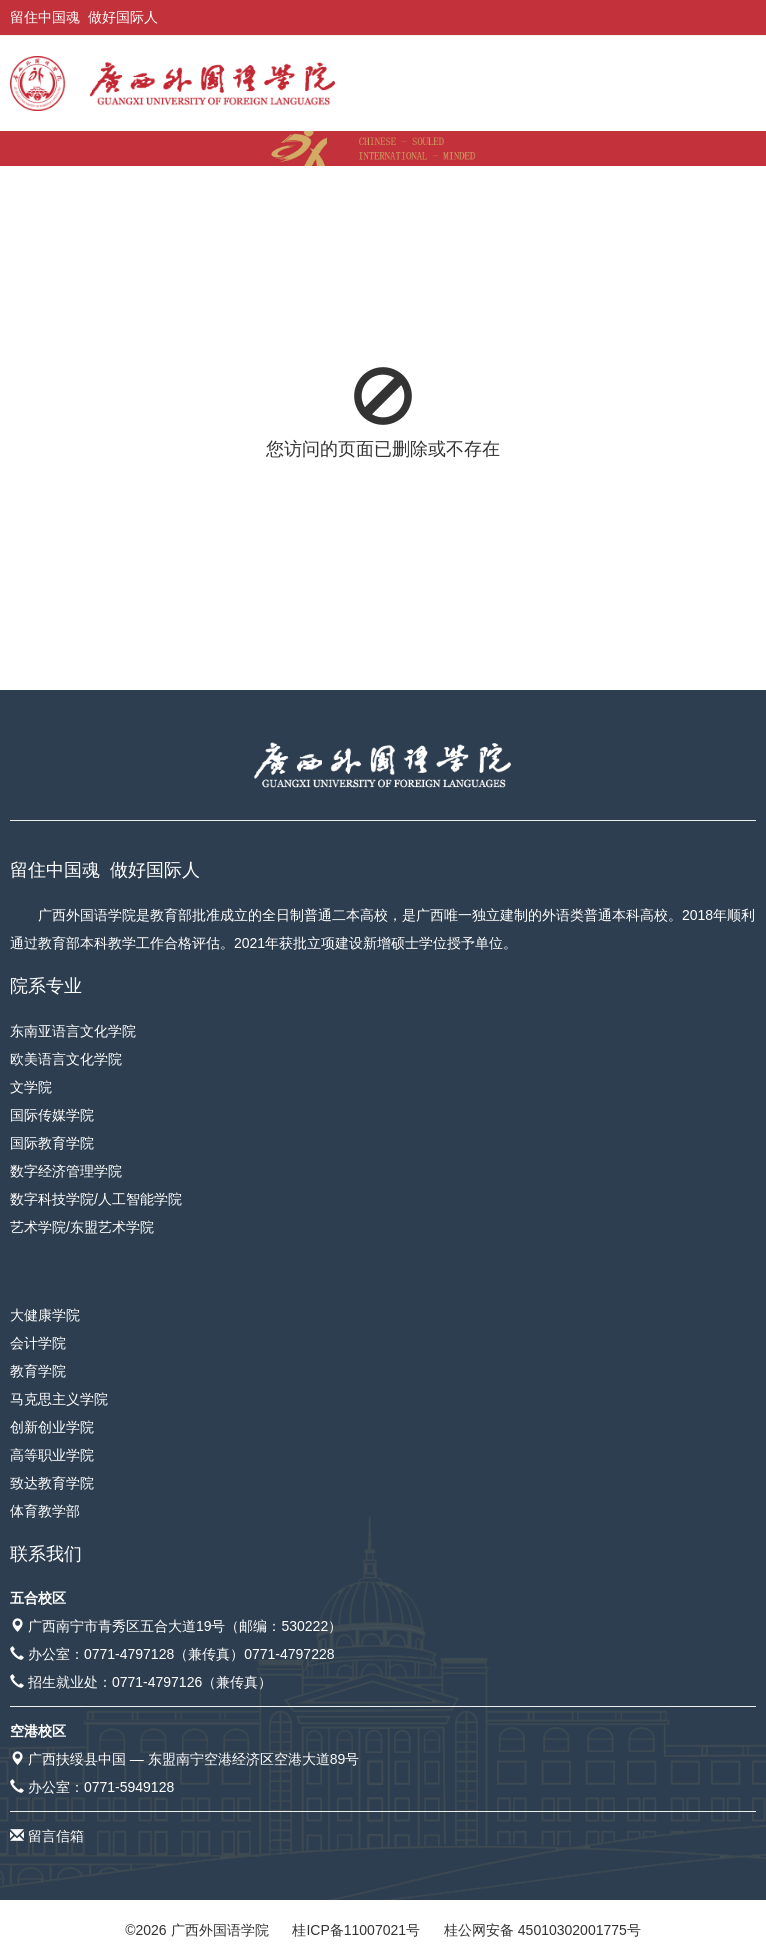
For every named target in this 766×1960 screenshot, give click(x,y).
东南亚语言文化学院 (73, 1031)
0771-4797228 (289, 1654)
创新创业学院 (52, 1427)
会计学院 (38, 1343)
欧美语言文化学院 (66, 1059)
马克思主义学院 (59, 1399)
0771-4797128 (129, 1654)
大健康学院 (45, 1315)
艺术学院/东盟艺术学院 (82, 1227)
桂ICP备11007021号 (356, 1930)
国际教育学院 (52, 1143)
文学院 (31, 1087)
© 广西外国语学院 (196, 1930)
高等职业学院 (52, 1455)
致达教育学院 (52, 1483)
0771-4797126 (157, 1682)
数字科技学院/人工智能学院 (96, 1199)
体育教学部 (45, 1511)
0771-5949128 (129, 1787)
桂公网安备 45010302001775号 (542, 1930)
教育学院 (38, 1371)
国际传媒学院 (52, 1115)
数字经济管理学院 (66, 1171)
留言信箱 (56, 1836)
